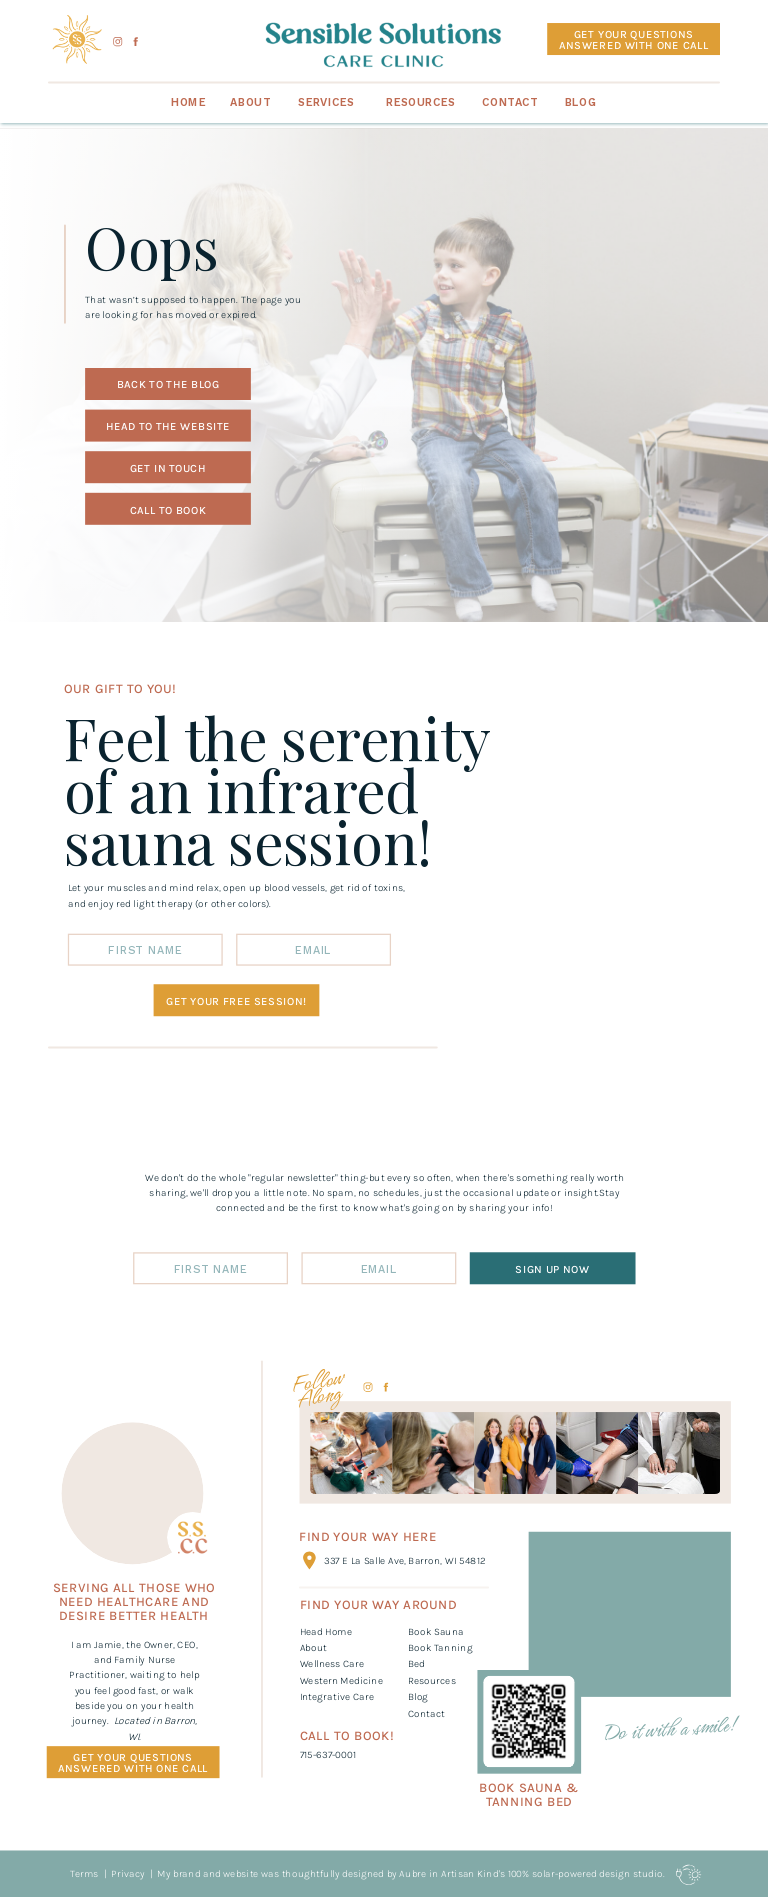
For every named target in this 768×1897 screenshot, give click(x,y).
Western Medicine (341, 1680)
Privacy (127, 1873)
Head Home (326, 1631)
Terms (84, 1873)
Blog (418, 1696)
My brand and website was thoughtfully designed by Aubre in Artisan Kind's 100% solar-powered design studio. (411, 1873)
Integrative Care (337, 1696)
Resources (432, 1680)
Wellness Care (332, 1664)
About (314, 1647)
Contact (426, 1713)
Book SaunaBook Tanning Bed (440, 1647)
